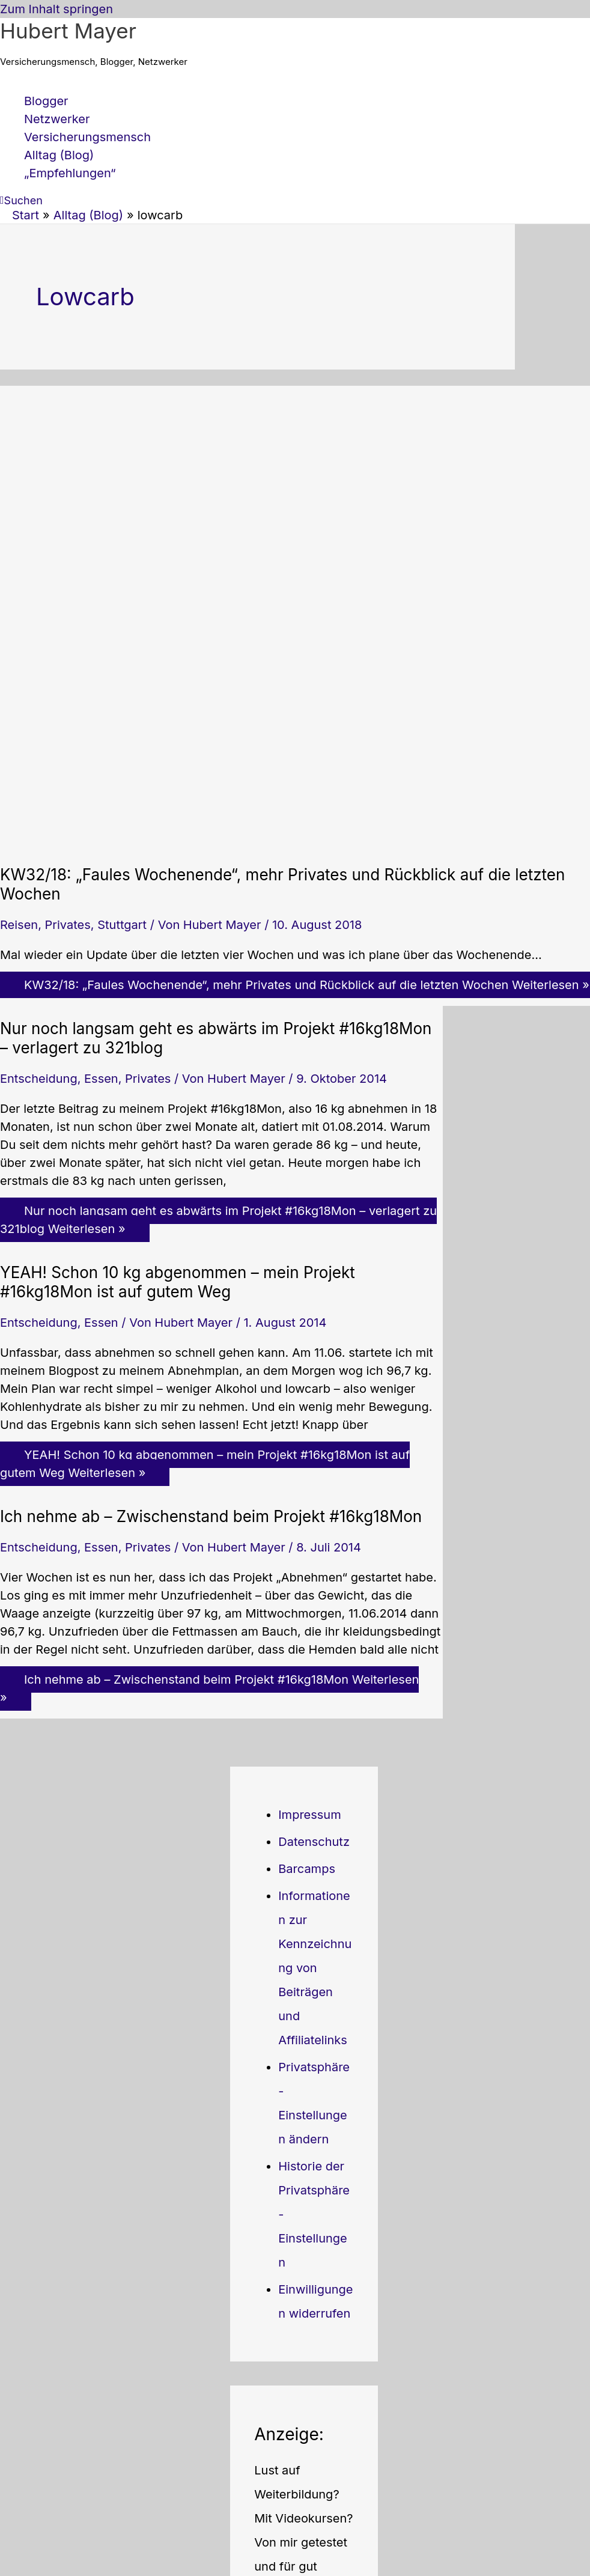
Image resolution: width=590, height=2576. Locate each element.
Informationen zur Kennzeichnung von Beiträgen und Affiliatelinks (314, 1968)
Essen (101, 1078)
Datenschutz (314, 1842)
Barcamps (306, 1869)
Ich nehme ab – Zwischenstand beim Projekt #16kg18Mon (211, 1516)
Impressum (309, 1814)
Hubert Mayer (68, 30)
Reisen (19, 925)
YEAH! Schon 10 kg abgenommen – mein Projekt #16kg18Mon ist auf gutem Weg (177, 1282)
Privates (68, 925)
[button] (21, 200)
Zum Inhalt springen (56, 9)
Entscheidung (39, 1078)
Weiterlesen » (218, 1220)
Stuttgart (122, 925)
